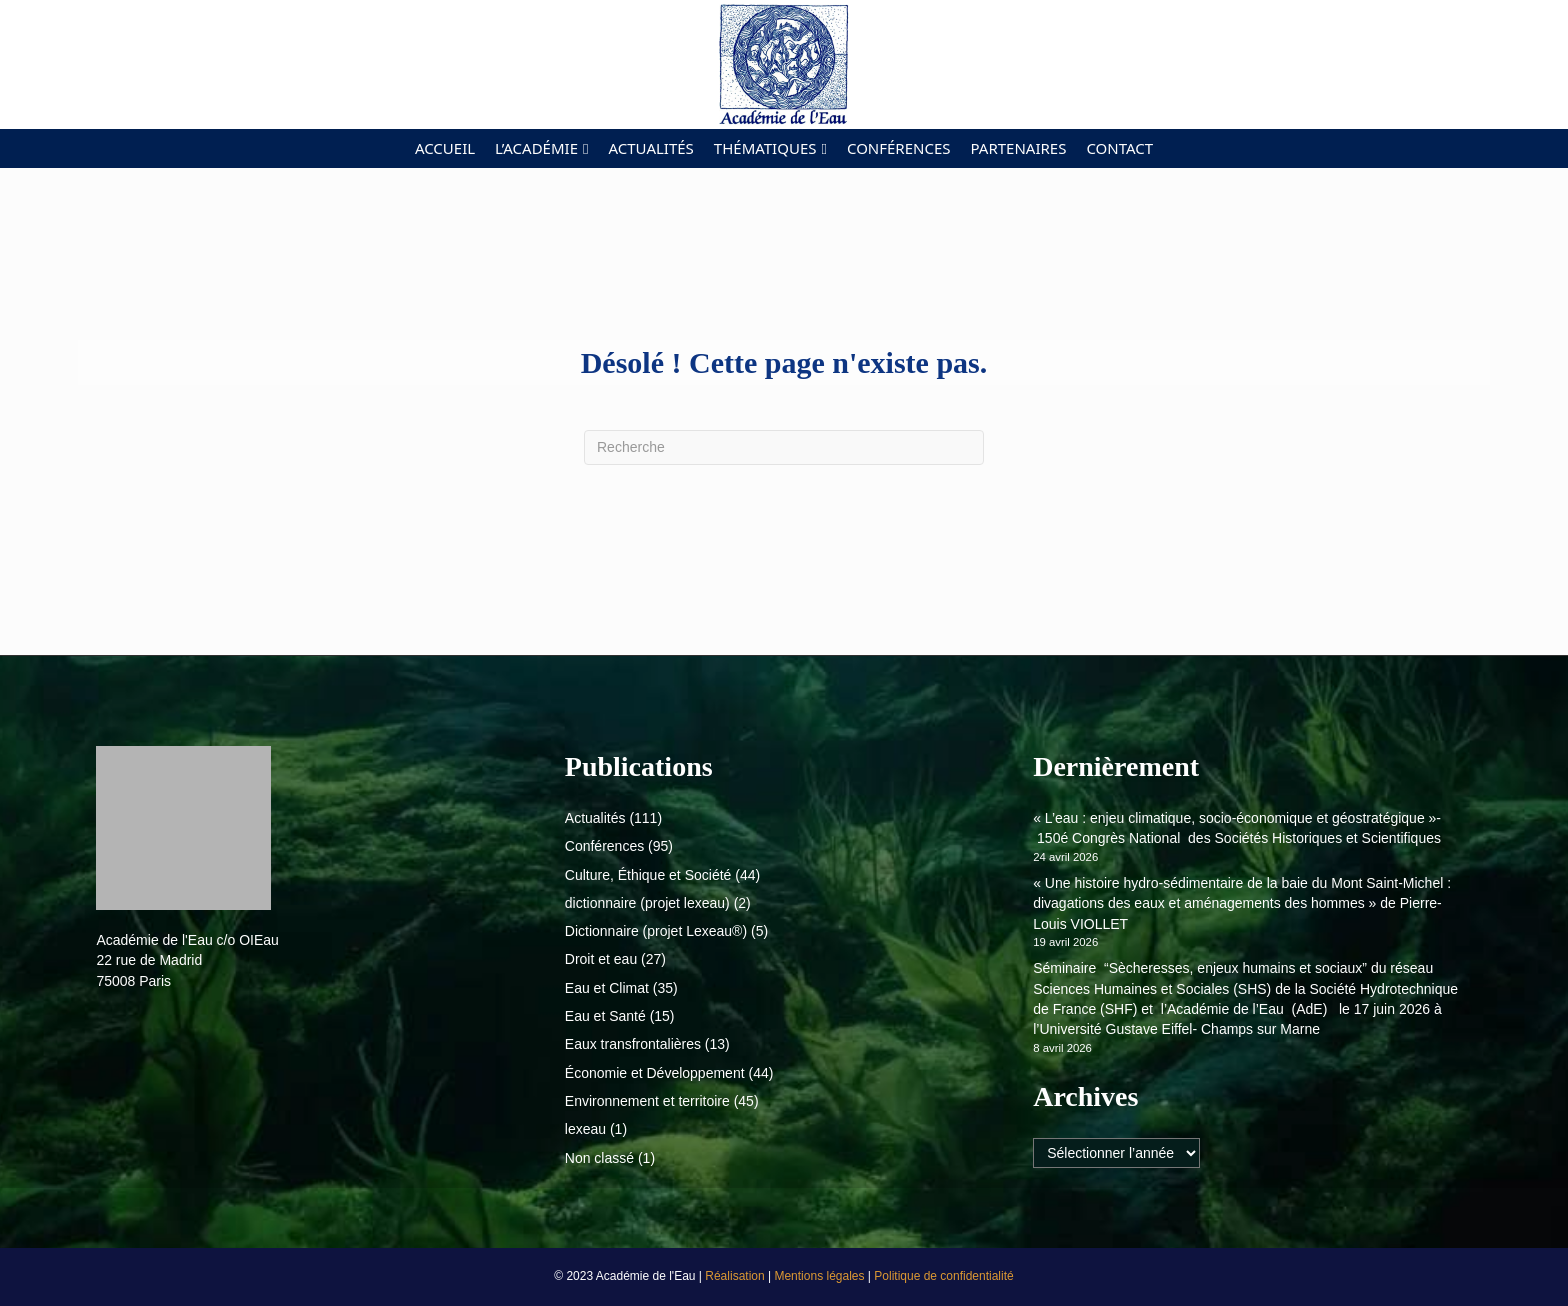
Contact (1119, 148)
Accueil (445, 148)
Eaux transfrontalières (633, 1044)
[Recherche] (784, 447)
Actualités (650, 148)
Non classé (599, 1158)
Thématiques (765, 148)
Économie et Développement (655, 1073)
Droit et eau (601, 959)
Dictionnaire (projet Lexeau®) (656, 931)
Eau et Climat (607, 988)
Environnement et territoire (647, 1101)
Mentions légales (820, 1276)
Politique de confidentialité (943, 1276)
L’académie (536, 148)
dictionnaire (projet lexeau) (647, 903)
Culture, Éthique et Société (648, 875)
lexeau (585, 1129)
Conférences (899, 148)
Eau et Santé (605, 1016)
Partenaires (1019, 148)
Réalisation (736, 1276)
